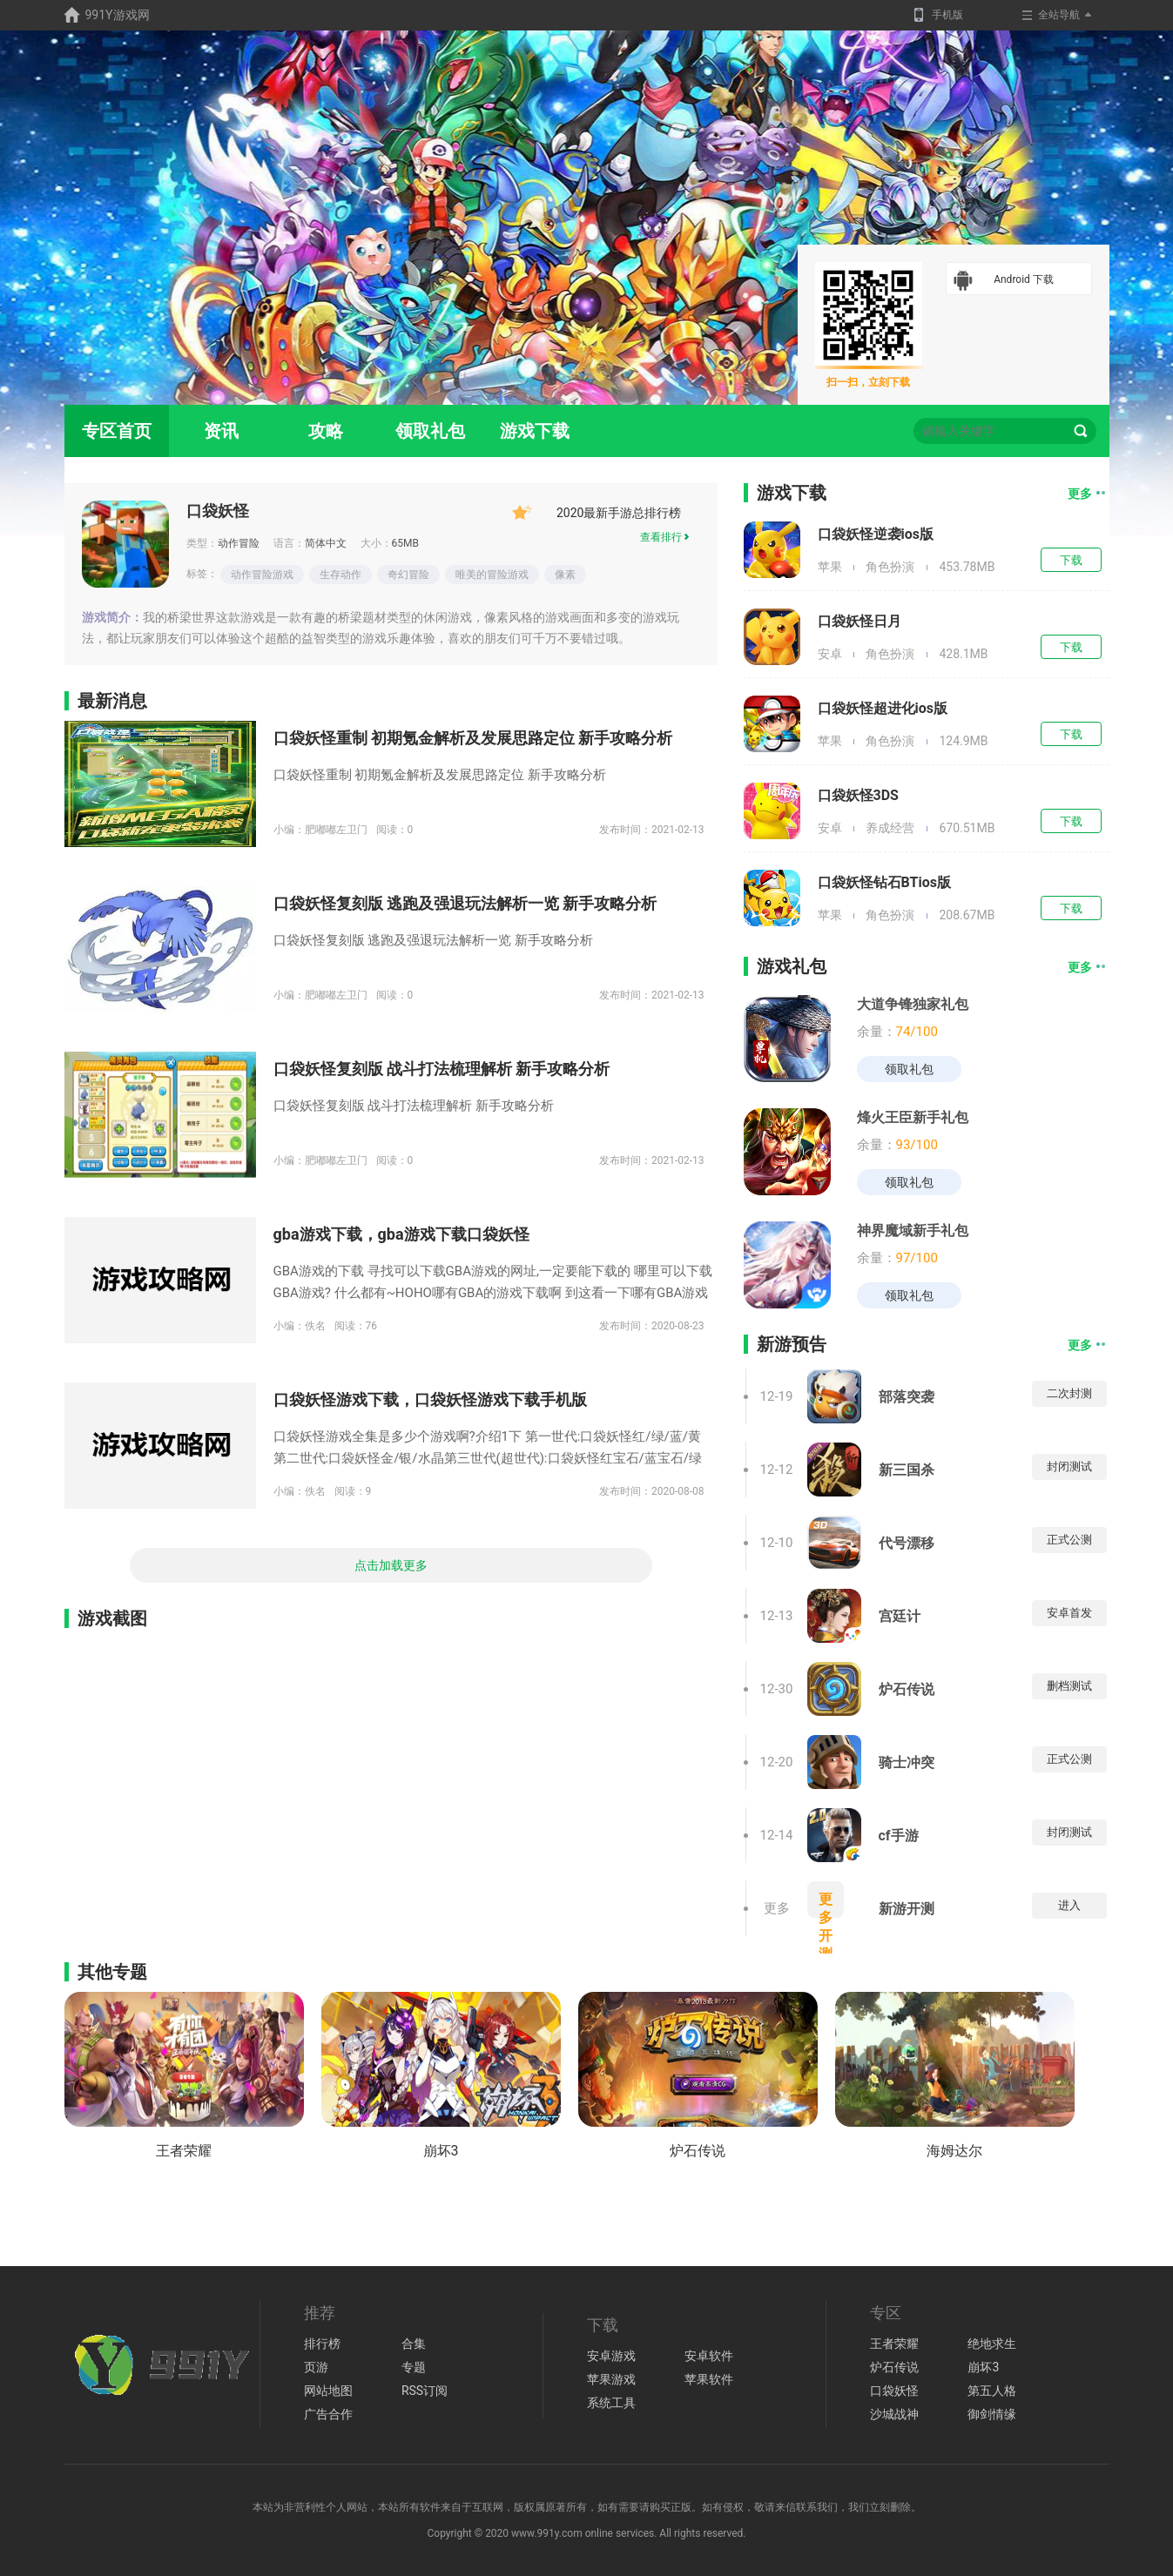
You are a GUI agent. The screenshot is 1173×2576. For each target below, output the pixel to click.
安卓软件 (708, 2356)
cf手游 (899, 1835)
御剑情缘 (991, 2414)
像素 (565, 574)
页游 (316, 2367)
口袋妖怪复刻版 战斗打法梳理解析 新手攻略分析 (441, 1068)
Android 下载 (1004, 280)
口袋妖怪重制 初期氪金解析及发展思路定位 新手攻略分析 (473, 738)
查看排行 (665, 537)
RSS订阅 (424, 2391)
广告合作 (328, 2414)
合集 (413, 2344)
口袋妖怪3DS (858, 795)
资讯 (221, 430)
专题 (413, 2367)
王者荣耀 (184, 2150)
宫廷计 (899, 1616)
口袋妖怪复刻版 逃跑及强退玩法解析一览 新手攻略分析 (465, 903)
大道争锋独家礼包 (912, 1004)
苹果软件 (708, 2379)
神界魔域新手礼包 (912, 1230)
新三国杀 (906, 1470)
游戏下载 (535, 430)
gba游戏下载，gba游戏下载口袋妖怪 (401, 1234)
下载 (1071, 560)
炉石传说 (906, 1689)
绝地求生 (991, 2344)
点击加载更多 (391, 1565)
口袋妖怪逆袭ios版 (876, 534)
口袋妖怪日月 (859, 621)
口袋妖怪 (217, 510)
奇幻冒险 (408, 574)
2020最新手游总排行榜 (597, 513)
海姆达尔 (954, 2150)
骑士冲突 (906, 1762)
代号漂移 (906, 1543)
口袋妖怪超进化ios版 (882, 708)
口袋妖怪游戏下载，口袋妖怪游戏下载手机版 (430, 1399)
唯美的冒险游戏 (492, 574)
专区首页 (117, 430)
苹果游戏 (611, 2379)
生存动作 (340, 574)
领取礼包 (430, 430)
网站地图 (328, 2391)
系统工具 (611, 2403)
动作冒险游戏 (262, 574)
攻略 (325, 430)
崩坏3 (441, 2150)
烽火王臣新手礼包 (912, 1117)
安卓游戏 (611, 2356)
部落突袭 (906, 1397)
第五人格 (991, 2391)
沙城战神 (894, 2414)
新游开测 (906, 1908)
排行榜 (322, 2344)
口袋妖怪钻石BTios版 (884, 882)
